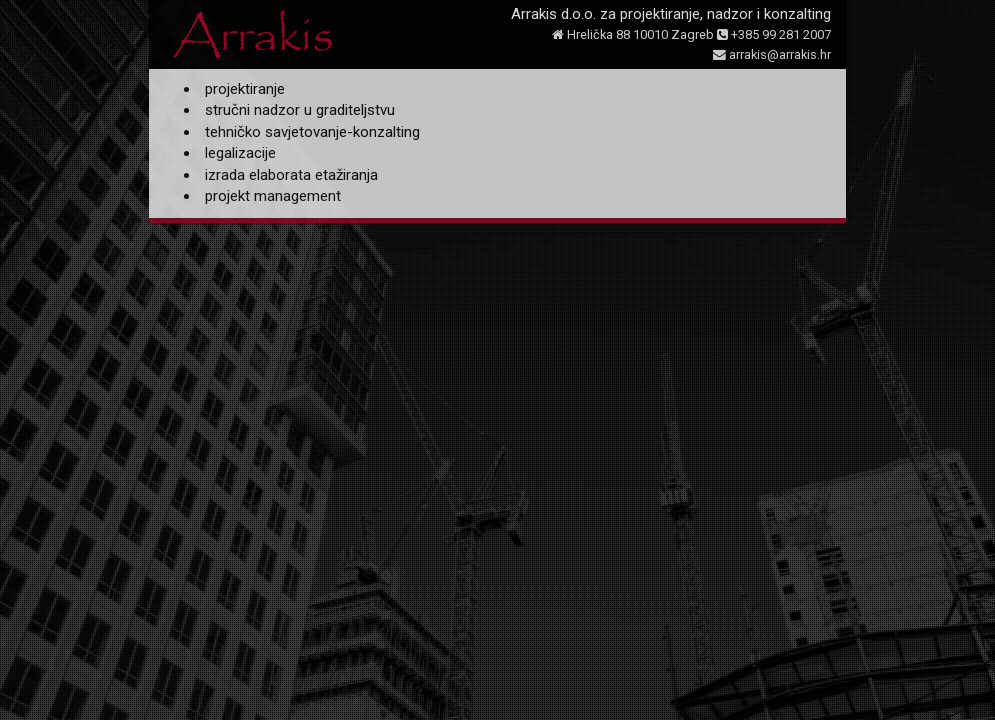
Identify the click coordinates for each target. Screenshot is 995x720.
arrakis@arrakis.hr (772, 54)
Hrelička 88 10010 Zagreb (633, 34)
